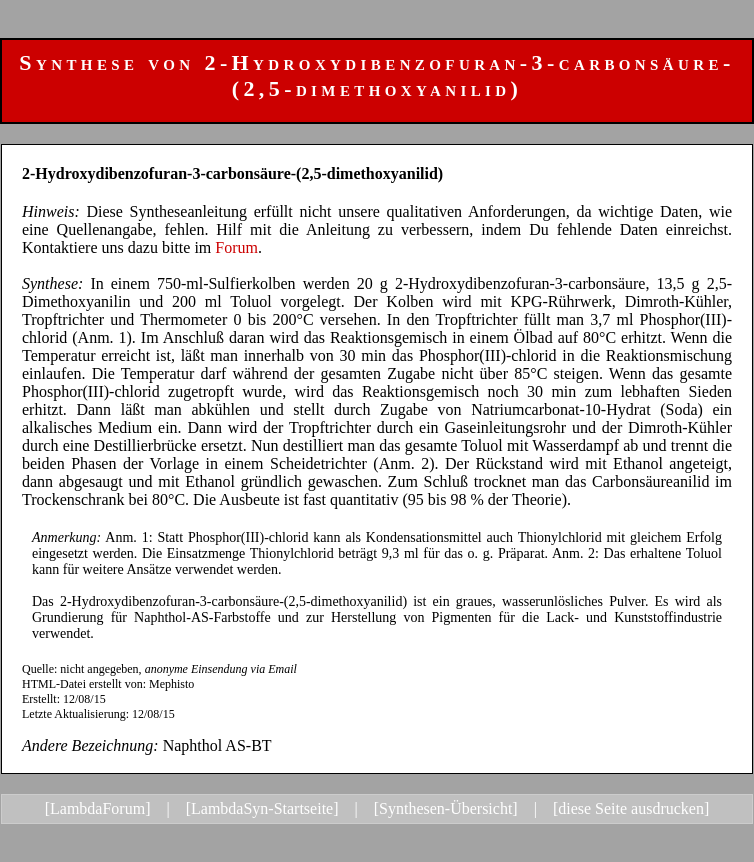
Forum (236, 247)
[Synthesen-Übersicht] (446, 808)
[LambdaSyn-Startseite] (262, 808)
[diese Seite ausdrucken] (631, 808)
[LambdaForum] (98, 808)
